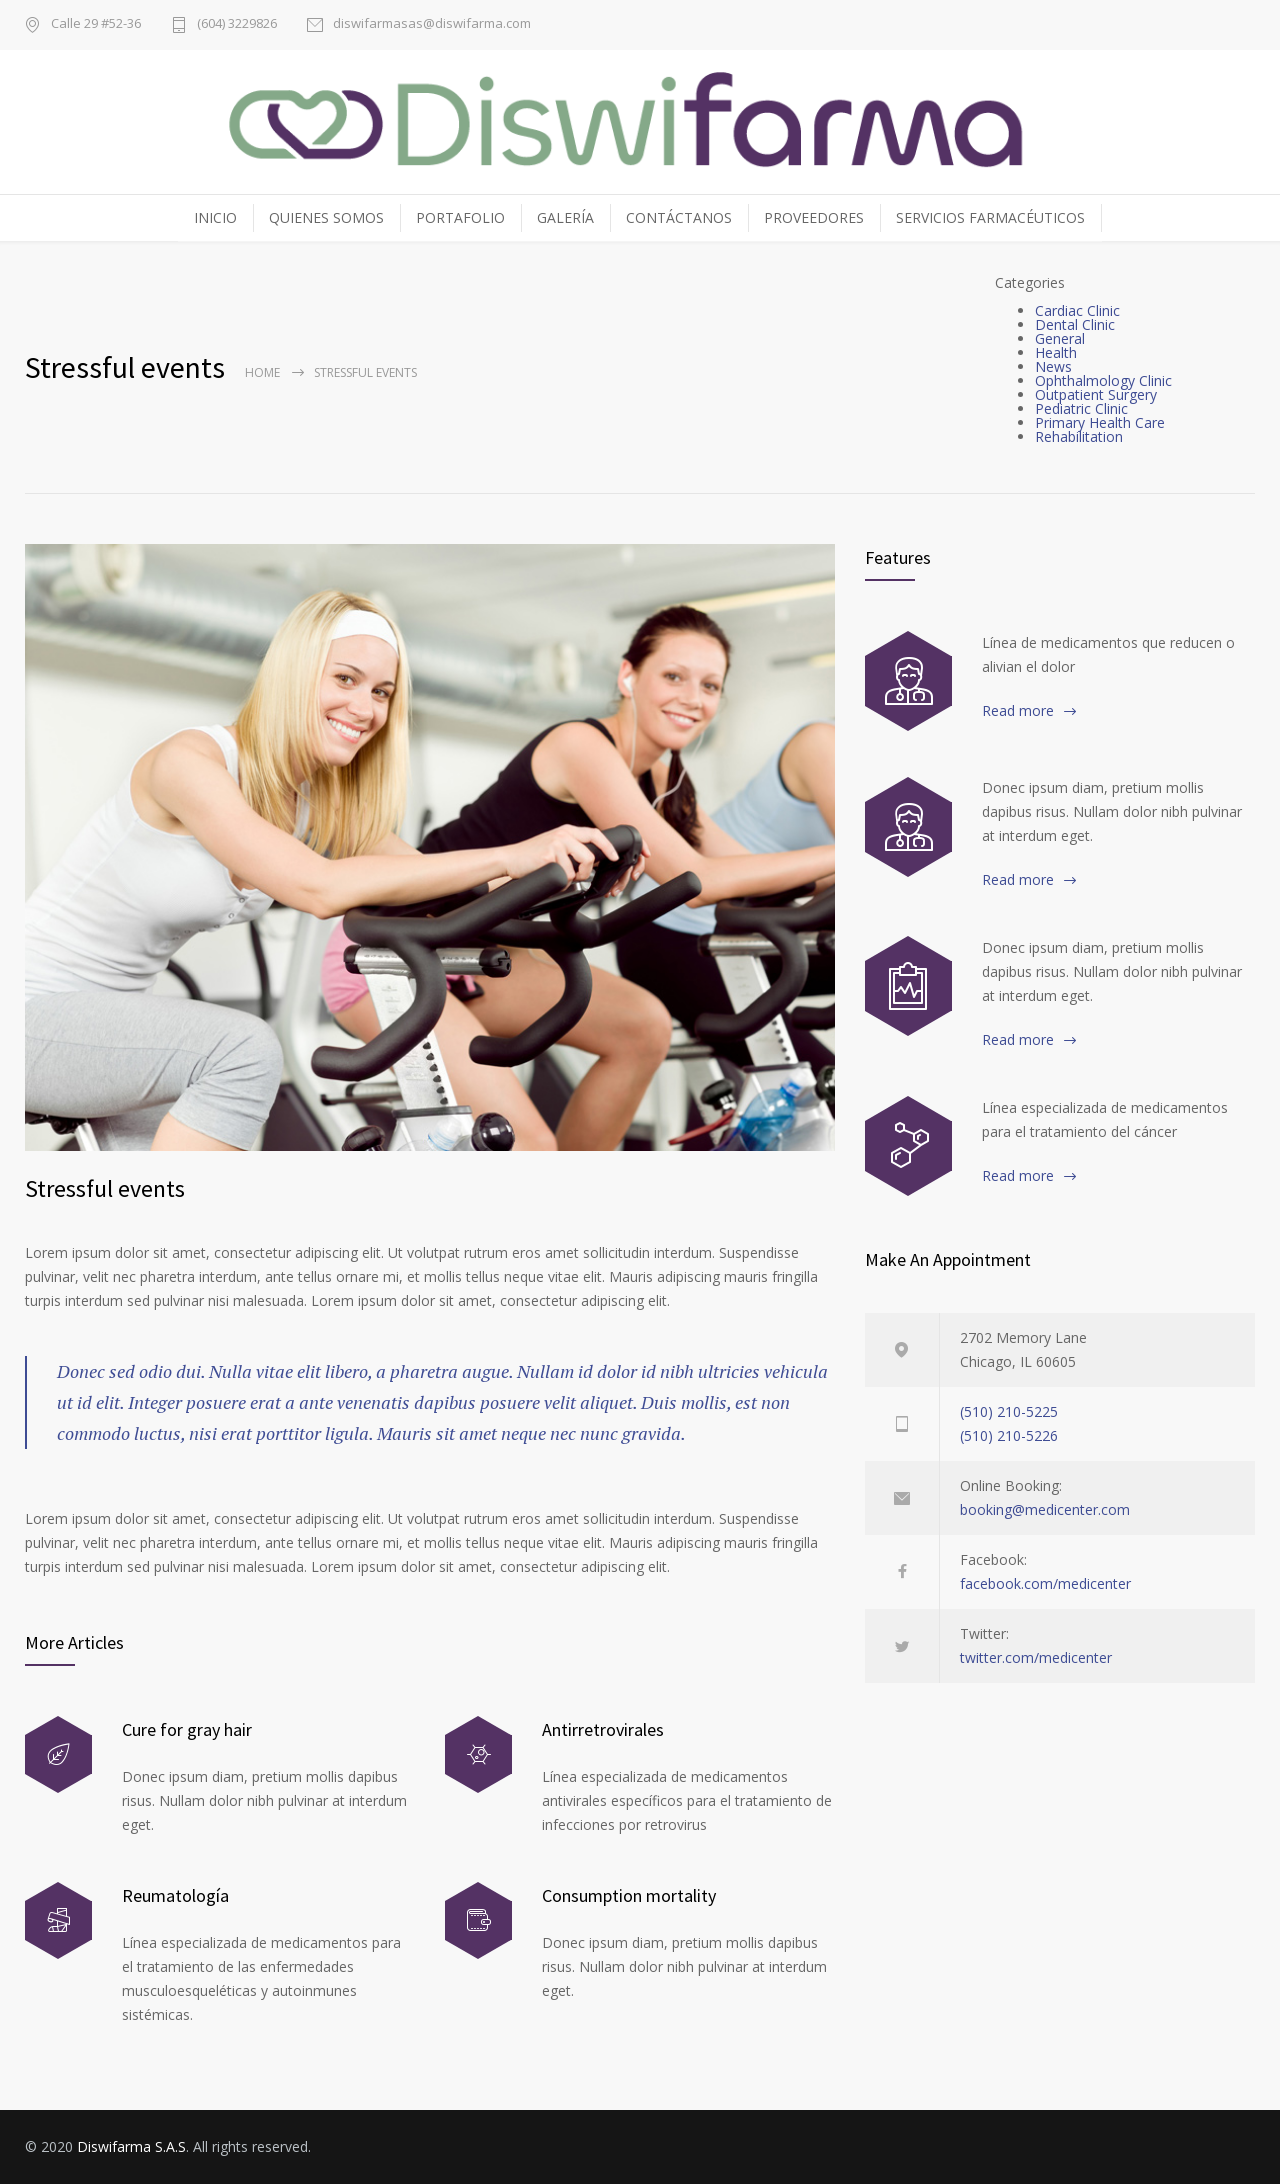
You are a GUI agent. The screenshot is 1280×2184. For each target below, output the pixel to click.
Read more (1018, 710)
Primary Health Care (1100, 422)
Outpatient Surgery (1096, 394)
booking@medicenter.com (1045, 1509)
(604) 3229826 (237, 24)
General (1060, 338)
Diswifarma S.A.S (131, 2146)
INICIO (215, 217)
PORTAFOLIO (460, 217)
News (1053, 366)
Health (1056, 352)
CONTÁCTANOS (679, 217)
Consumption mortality (629, 1895)
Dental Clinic (1075, 324)
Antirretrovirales (603, 1729)
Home (262, 372)
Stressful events (105, 1188)
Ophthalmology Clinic (1103, 380)
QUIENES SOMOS (326, 217)
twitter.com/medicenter (1036, 1657)
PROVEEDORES (814, 217)
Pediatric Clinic (1081, 408)
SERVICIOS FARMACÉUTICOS (990, 217)
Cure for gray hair (187, 1729)
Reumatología (175, 1895)
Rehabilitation (1079, 436)
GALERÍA (565, 217)
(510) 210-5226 (1009, 1435)
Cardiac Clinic (1077, 310)
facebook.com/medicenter (1045, 1583)
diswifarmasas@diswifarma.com (432, 24)
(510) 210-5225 (1009, 1411)
